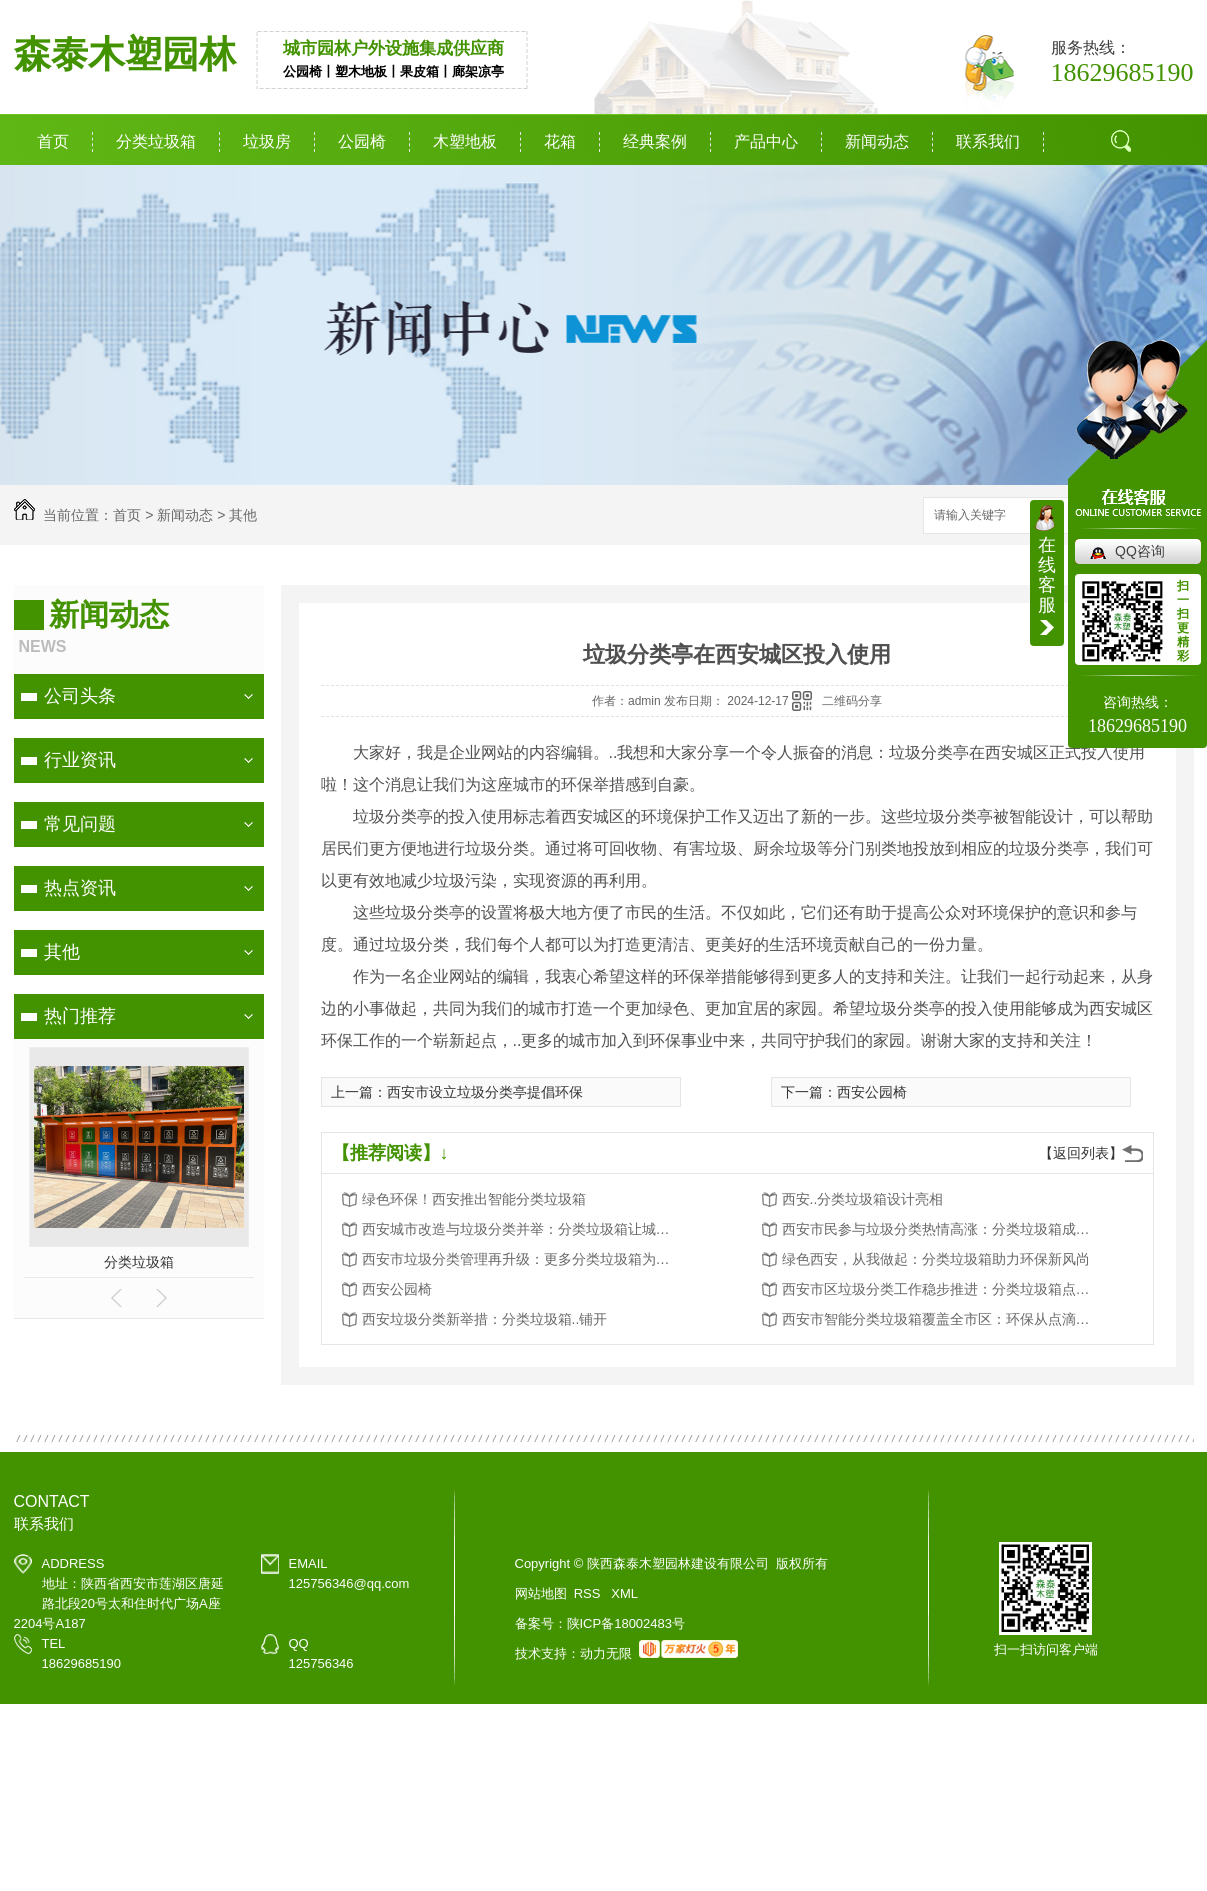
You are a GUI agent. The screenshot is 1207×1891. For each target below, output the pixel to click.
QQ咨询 (1140, 551)
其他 (243, 515)
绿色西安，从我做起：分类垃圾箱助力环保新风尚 (936, 1259)
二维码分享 (852, 701)
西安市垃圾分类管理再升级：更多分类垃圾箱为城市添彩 (522, 1259)
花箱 (560, 141)
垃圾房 (267, 141)
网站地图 (541, 1593)
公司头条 (80, 696)
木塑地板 (465, 141)
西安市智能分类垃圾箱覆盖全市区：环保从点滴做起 (942, 1319)
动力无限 (606, 1653)
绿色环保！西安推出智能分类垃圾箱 (474, 1199)
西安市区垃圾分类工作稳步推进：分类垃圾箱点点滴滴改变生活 (942, 1289)
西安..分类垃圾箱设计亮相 (863, 1199)
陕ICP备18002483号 (626, 1623)
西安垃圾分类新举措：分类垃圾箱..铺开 (485, 1319)
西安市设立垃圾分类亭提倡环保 (485, 1092)
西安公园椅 (872, 1092)
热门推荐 (80, 1016)
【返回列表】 (1081, 1153)
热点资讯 (80, 888)
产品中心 (766, 141)
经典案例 (655, 141)
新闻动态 (877, 141)
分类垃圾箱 (156, 141)
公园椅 (362, 141)
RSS (589, 1593)
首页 (53, 141)
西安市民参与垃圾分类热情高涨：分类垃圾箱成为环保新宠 (942, 1229)
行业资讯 (80, 760)
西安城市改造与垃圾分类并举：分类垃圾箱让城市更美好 (522, 1229)
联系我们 (988, 141)
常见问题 (80, 824)
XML (624, 1593)
